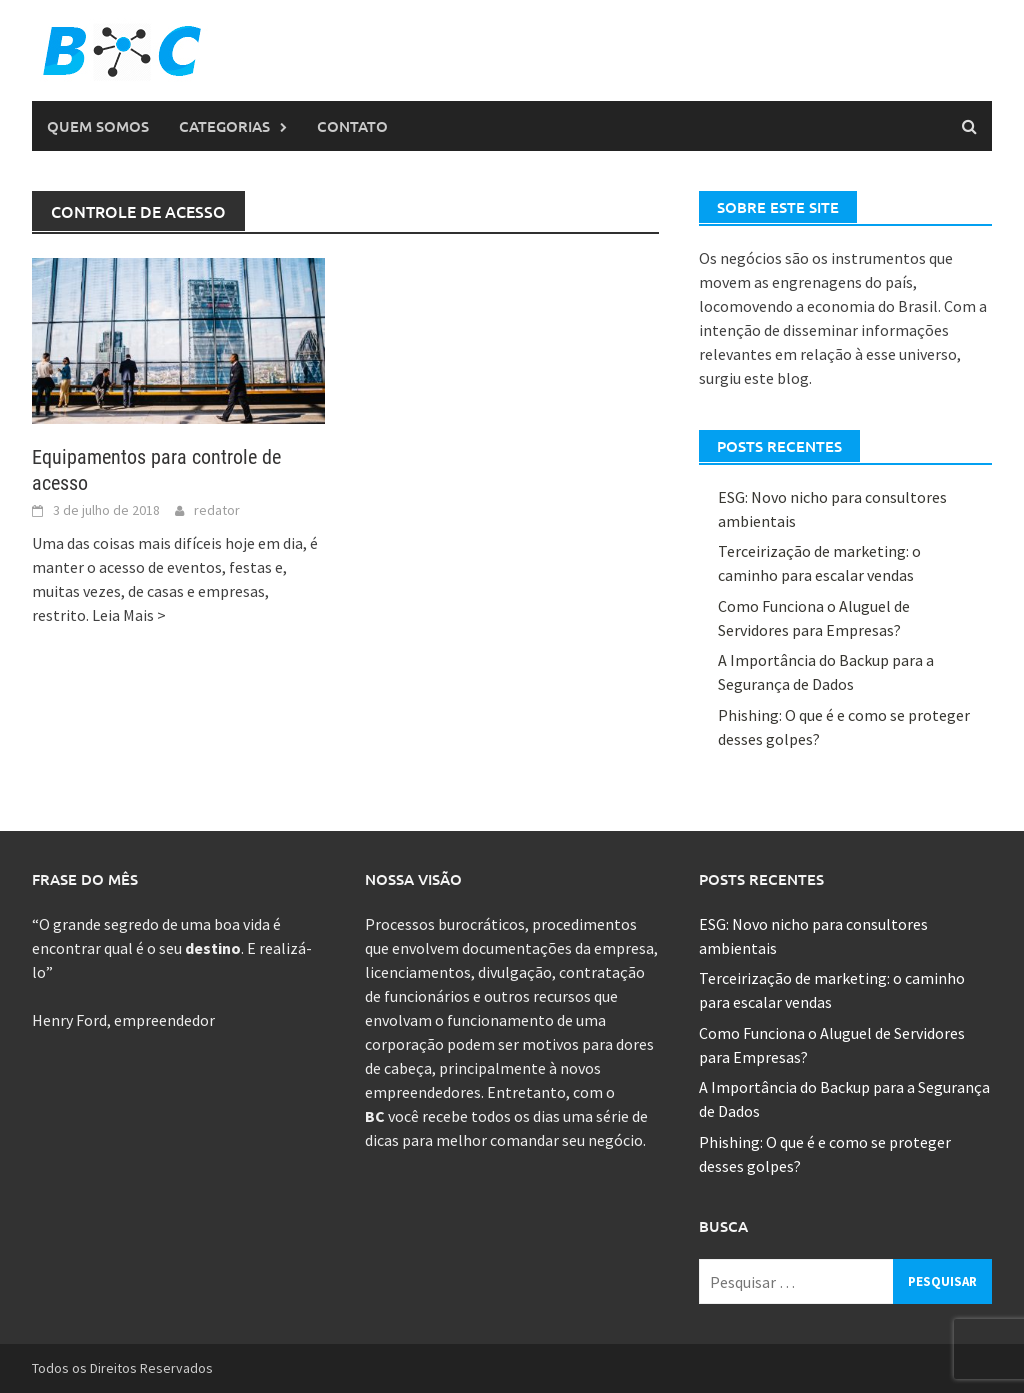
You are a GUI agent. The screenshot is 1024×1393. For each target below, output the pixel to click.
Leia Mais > (129, 615)
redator (217, 510)
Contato (352, 126)
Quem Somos (98, 126)
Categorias (224, 126)
